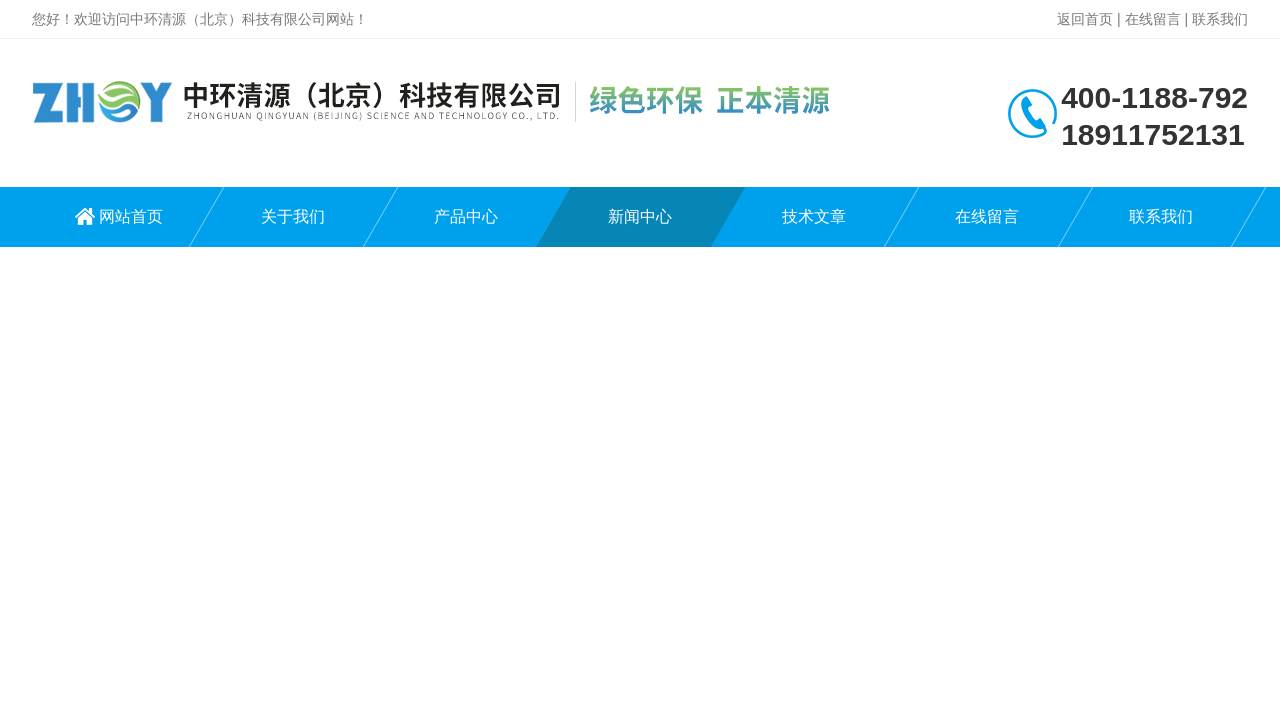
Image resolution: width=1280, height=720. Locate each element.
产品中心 (466, 216)
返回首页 (1085, 19)
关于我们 (293, 216)
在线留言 (1153, 19)
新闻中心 (640, 216)
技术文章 (814, 216)
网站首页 (131, 216)
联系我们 (1220, 19)
